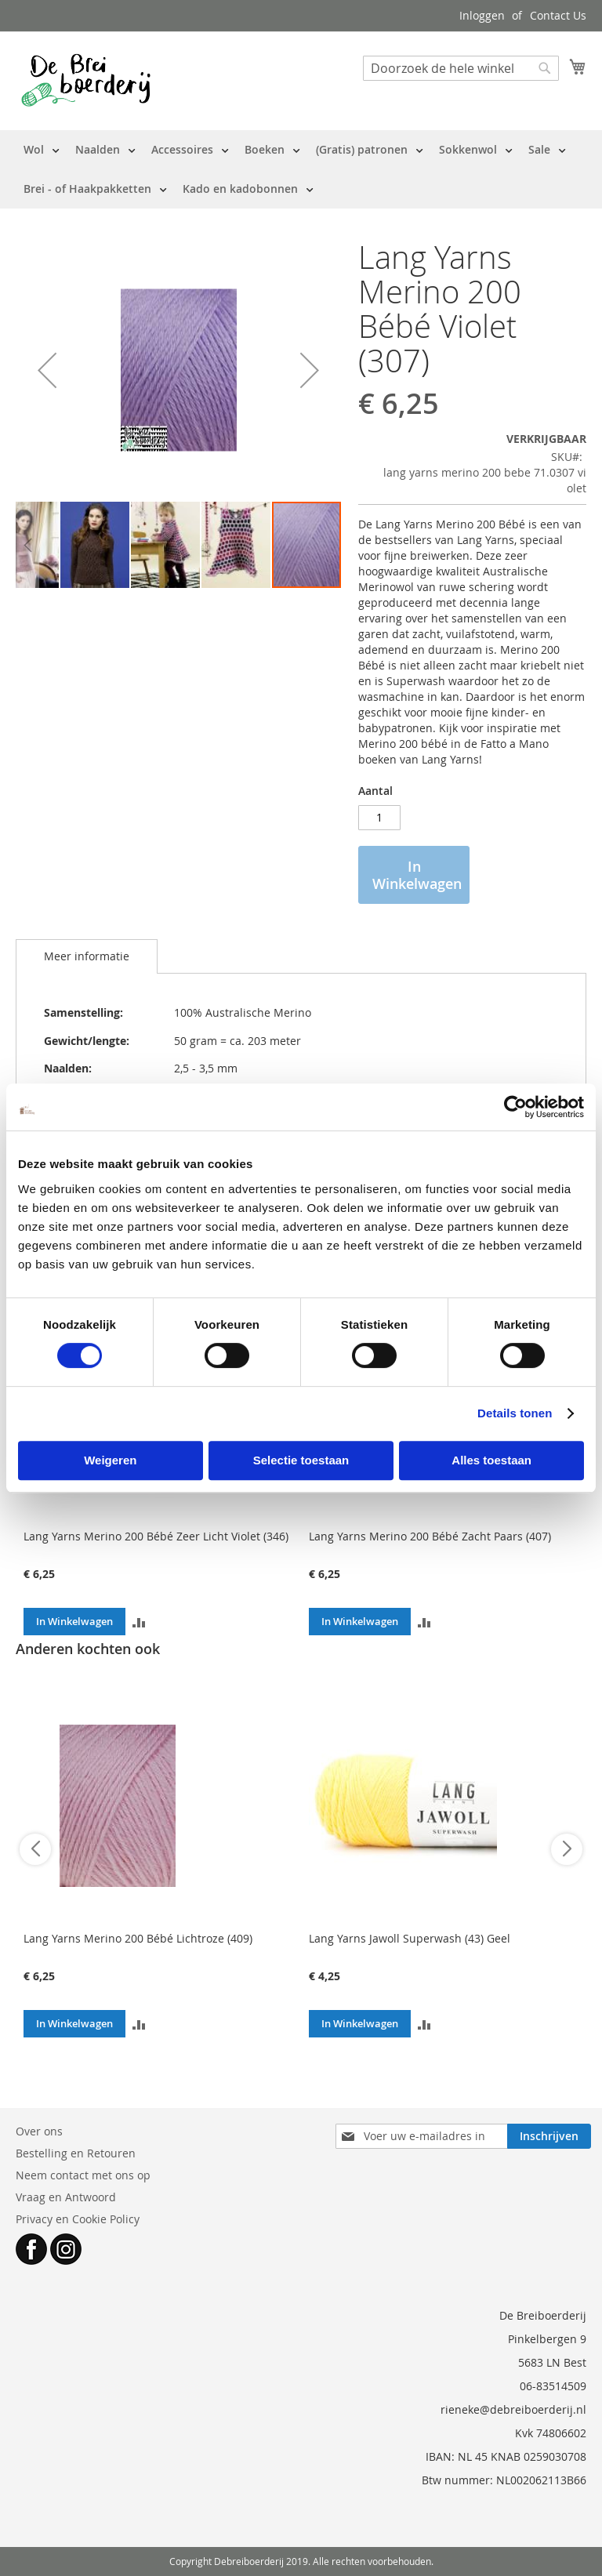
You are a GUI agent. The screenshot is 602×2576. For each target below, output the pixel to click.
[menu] (301, 169)
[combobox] (461, 68)
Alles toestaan (491, 1460)
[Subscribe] (549, 2136)
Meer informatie (86, 956)
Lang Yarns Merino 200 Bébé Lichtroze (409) (138, 1938)
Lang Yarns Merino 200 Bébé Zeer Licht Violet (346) (156, 1536)
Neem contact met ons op (83, 2175)
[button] (47, 370)
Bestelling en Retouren (76, 2153)
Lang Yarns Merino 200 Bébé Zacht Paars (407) (430, 1536)
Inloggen (482, 15)
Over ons (39, 2131)
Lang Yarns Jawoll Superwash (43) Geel (409, 1938)
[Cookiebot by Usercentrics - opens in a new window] (515, 1107)
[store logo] (86, 80)
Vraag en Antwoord (66, 2197)
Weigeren (110, 1460)
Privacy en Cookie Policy (78, 2218)
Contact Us (558, 15)
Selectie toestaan (301, 1460)
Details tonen (514, 1413)
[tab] (87, 956)
